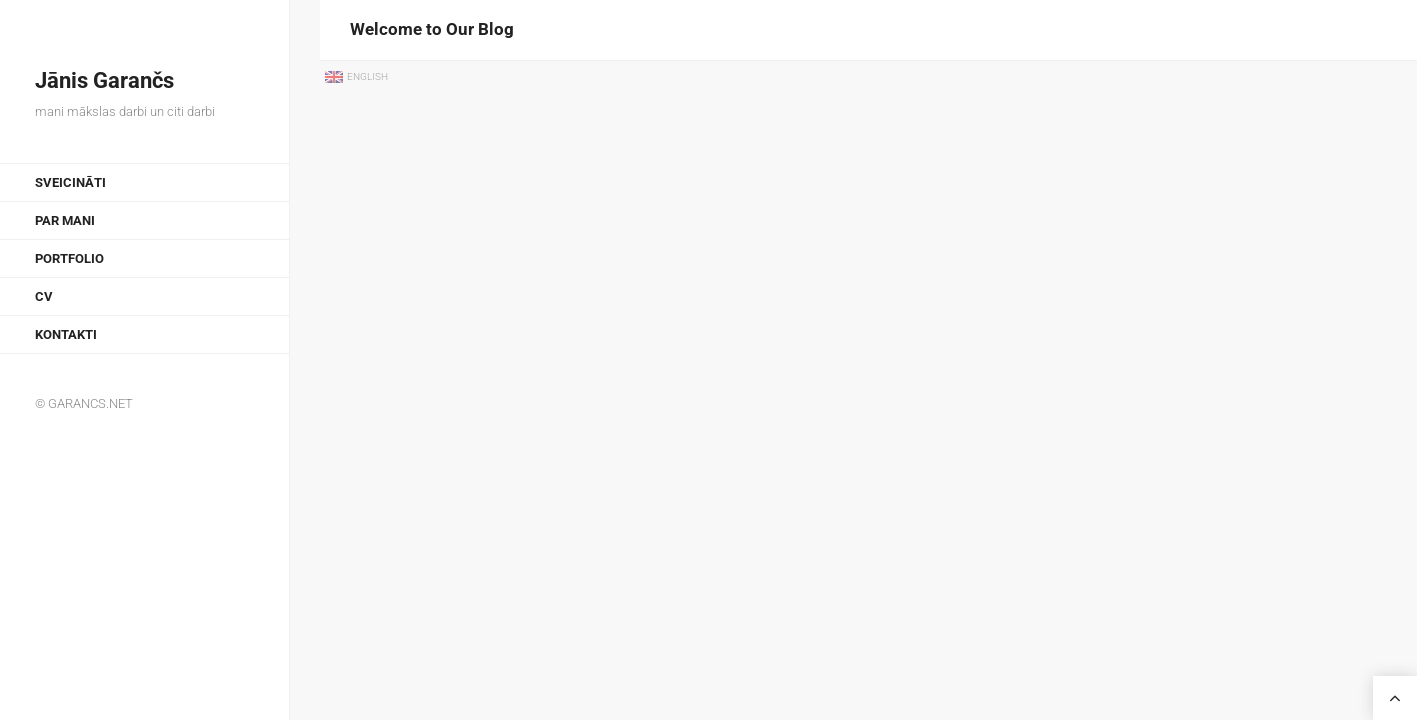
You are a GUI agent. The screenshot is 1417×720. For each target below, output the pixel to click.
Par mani (65, 220)
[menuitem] (357, 77)
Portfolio (69, 258)
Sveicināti (70, 182)
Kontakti (66, 334)
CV (44, 296)
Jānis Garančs (104, 80)
